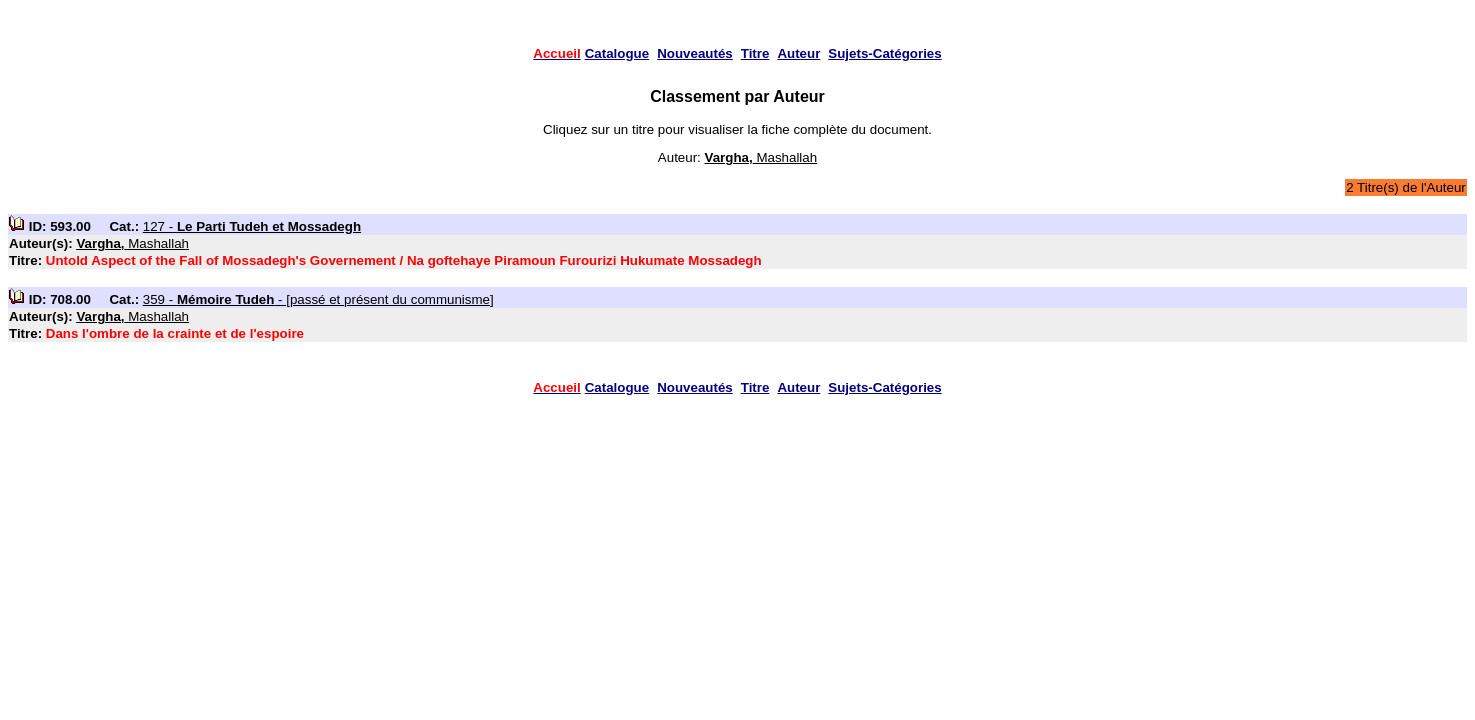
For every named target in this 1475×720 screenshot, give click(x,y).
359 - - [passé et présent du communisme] (318, 299)
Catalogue (617, 53)
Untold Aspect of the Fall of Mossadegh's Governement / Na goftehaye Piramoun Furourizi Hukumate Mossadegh (404, 260)
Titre (755, 53)
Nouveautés (695, 53)
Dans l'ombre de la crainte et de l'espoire (175, 333)
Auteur (798, 53)
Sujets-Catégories (884, 53)
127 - (252, 226)
